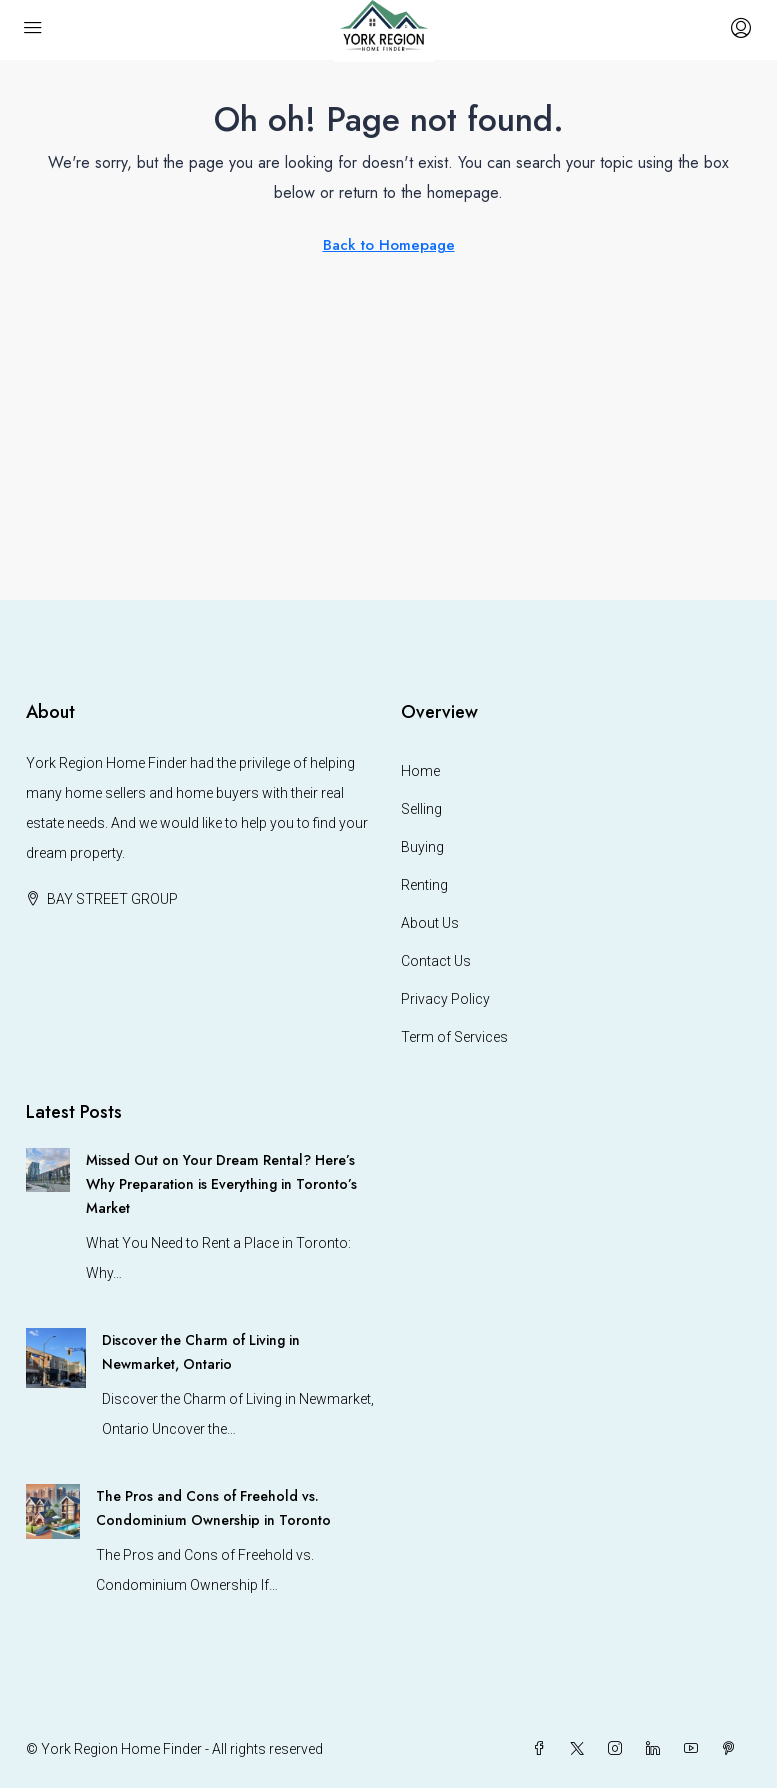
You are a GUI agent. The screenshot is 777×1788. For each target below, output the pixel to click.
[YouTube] (695, 1749)
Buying (422, 847)
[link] (48, 1169)
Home (420, 771)
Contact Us (436, 961)
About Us (430, 923)
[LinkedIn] (657, 1749)
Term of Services (454, 1037)
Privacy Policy (445, 999)
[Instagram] (619, 1749)
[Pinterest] (733, 1749)
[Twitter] (581, 1749)
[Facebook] (543, 1749)
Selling (421, 809)
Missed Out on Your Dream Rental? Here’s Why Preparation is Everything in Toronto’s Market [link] (221, 1184)
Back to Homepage (389, 245)
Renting (424, 885)
